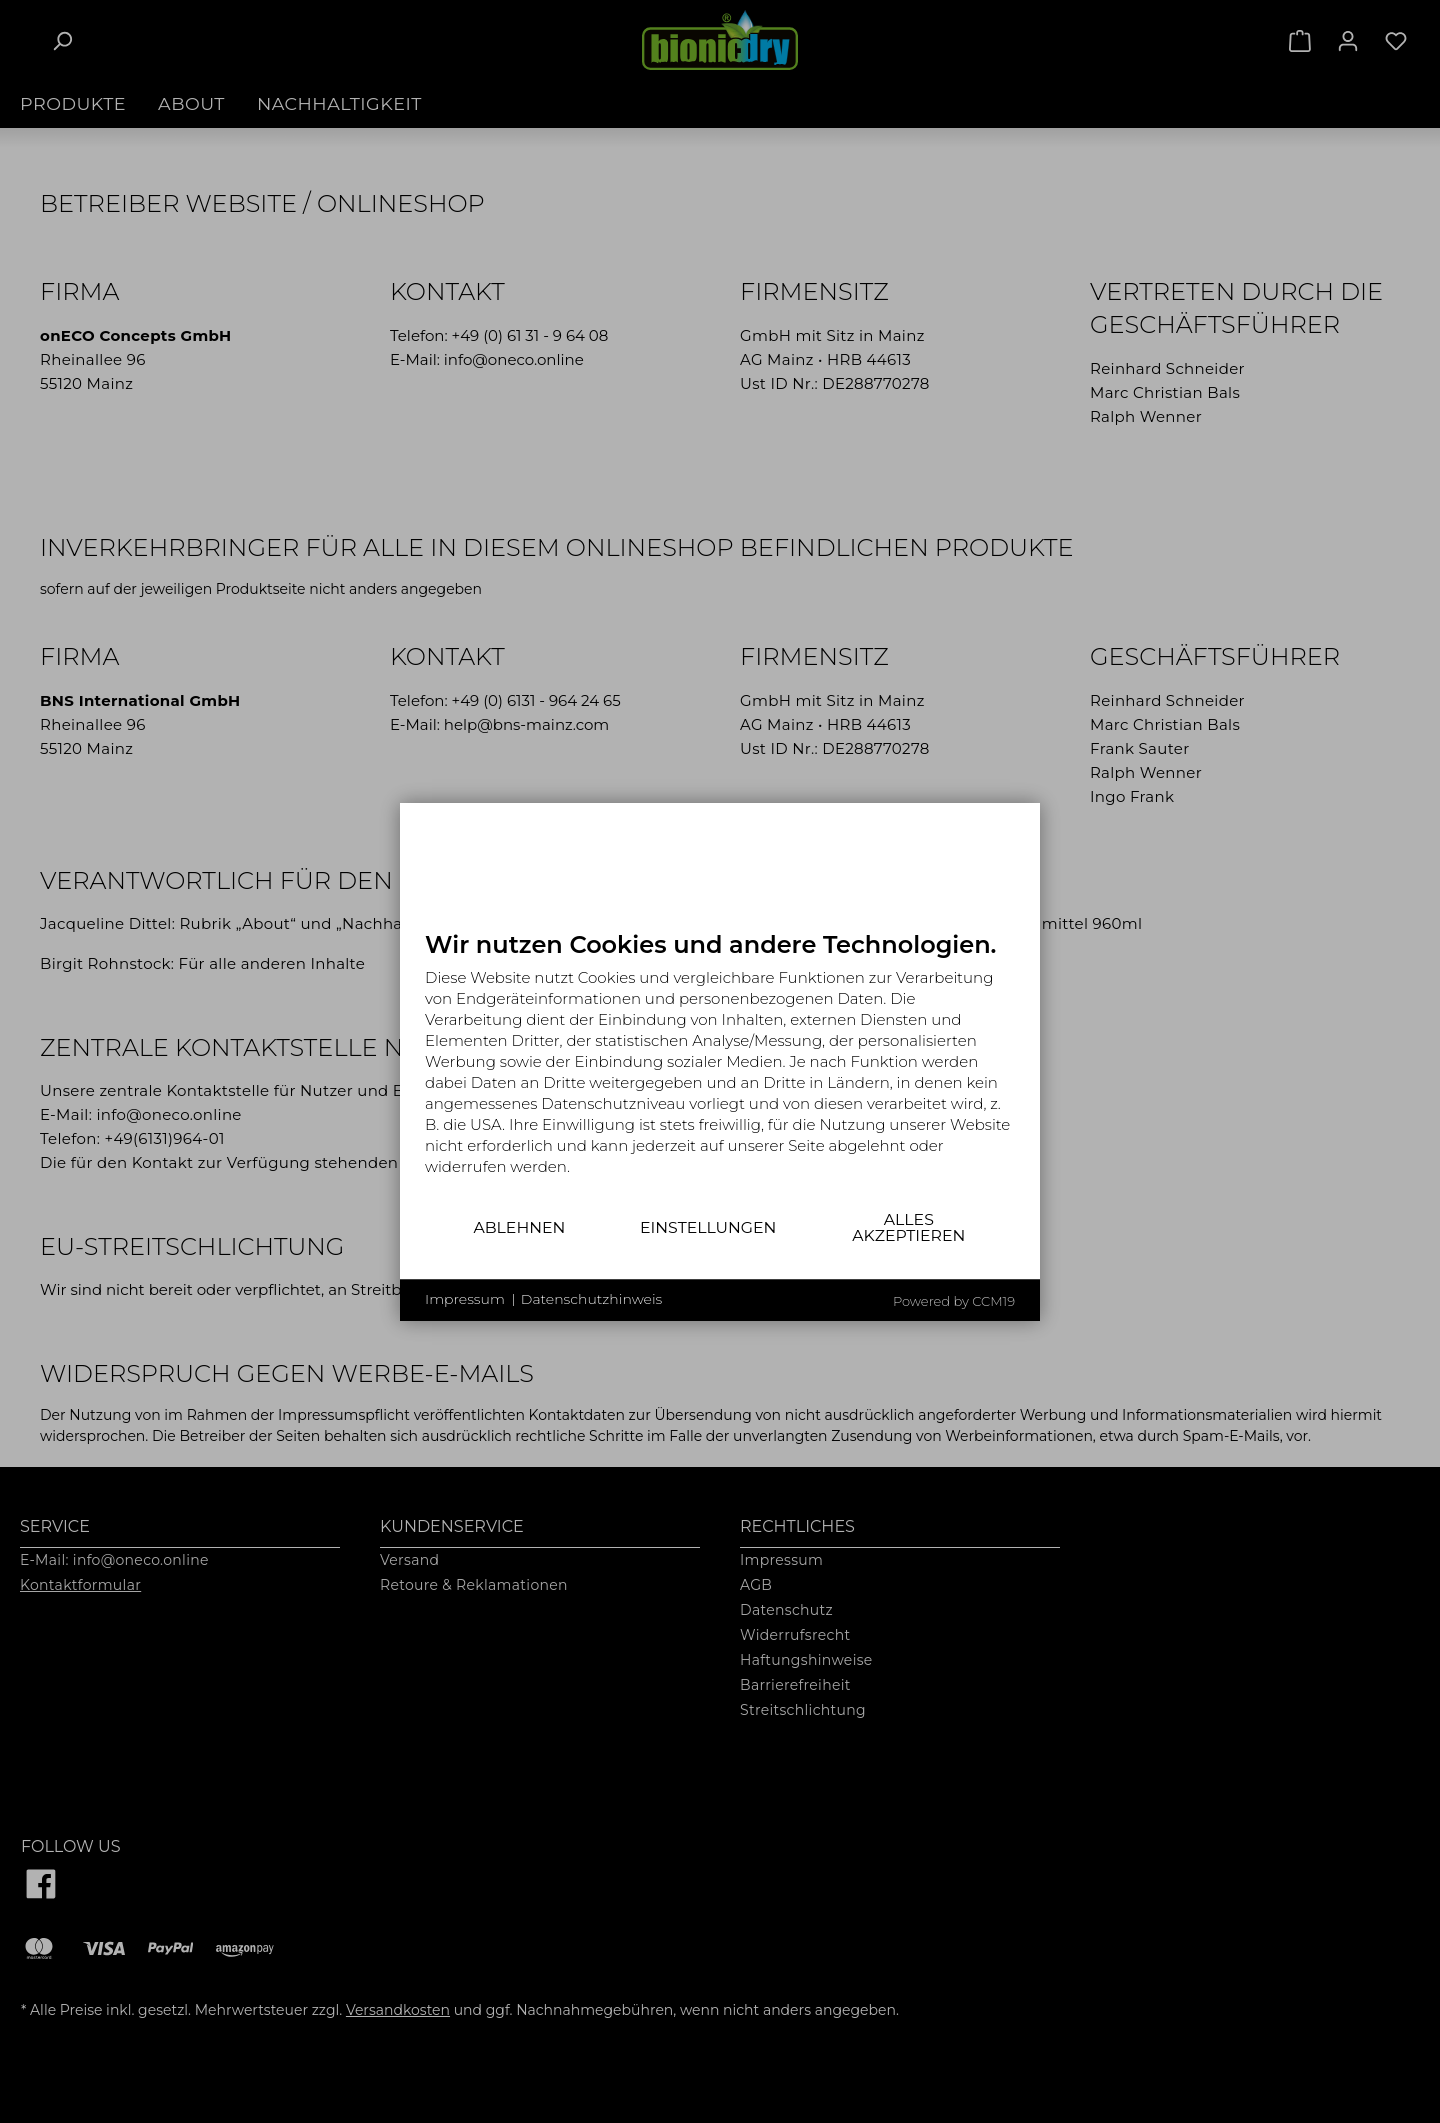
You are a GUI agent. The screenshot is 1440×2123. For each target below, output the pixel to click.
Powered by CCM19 (954, 1301)
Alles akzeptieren (908, 1227)
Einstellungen (708, 1227)
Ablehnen (519, 1227)
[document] (720, 1068)
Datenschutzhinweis (591, 1299)
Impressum (465, 1299)
